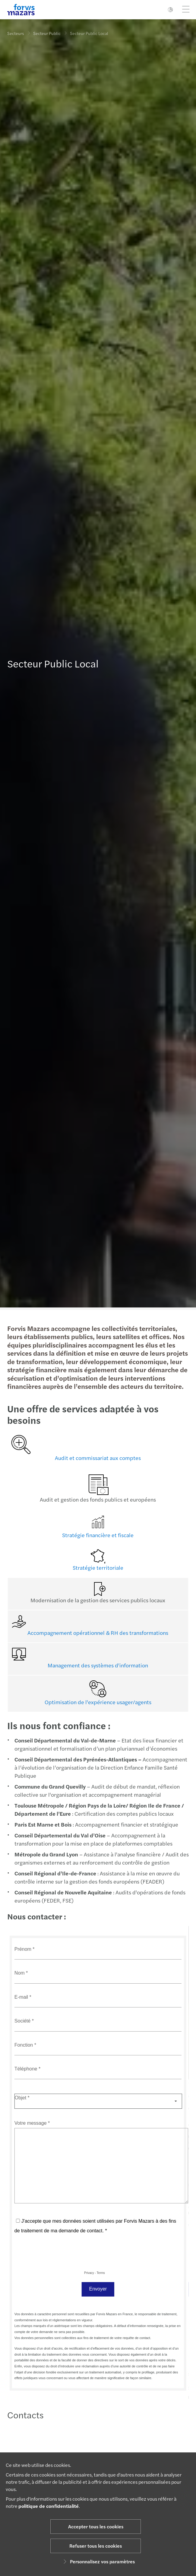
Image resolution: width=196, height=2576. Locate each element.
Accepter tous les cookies (95, 2526)
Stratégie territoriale (96, 1567)
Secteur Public (47, 33)
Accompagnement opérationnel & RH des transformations (95, 1632)
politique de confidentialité (48, 2505)
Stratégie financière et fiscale (95, 1535)
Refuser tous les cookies (95, 2545)
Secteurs (15, 33)
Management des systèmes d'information (96, 1665)
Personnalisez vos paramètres (98, 2561)
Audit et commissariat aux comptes (96, 1457)
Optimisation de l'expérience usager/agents (96, 1702)
